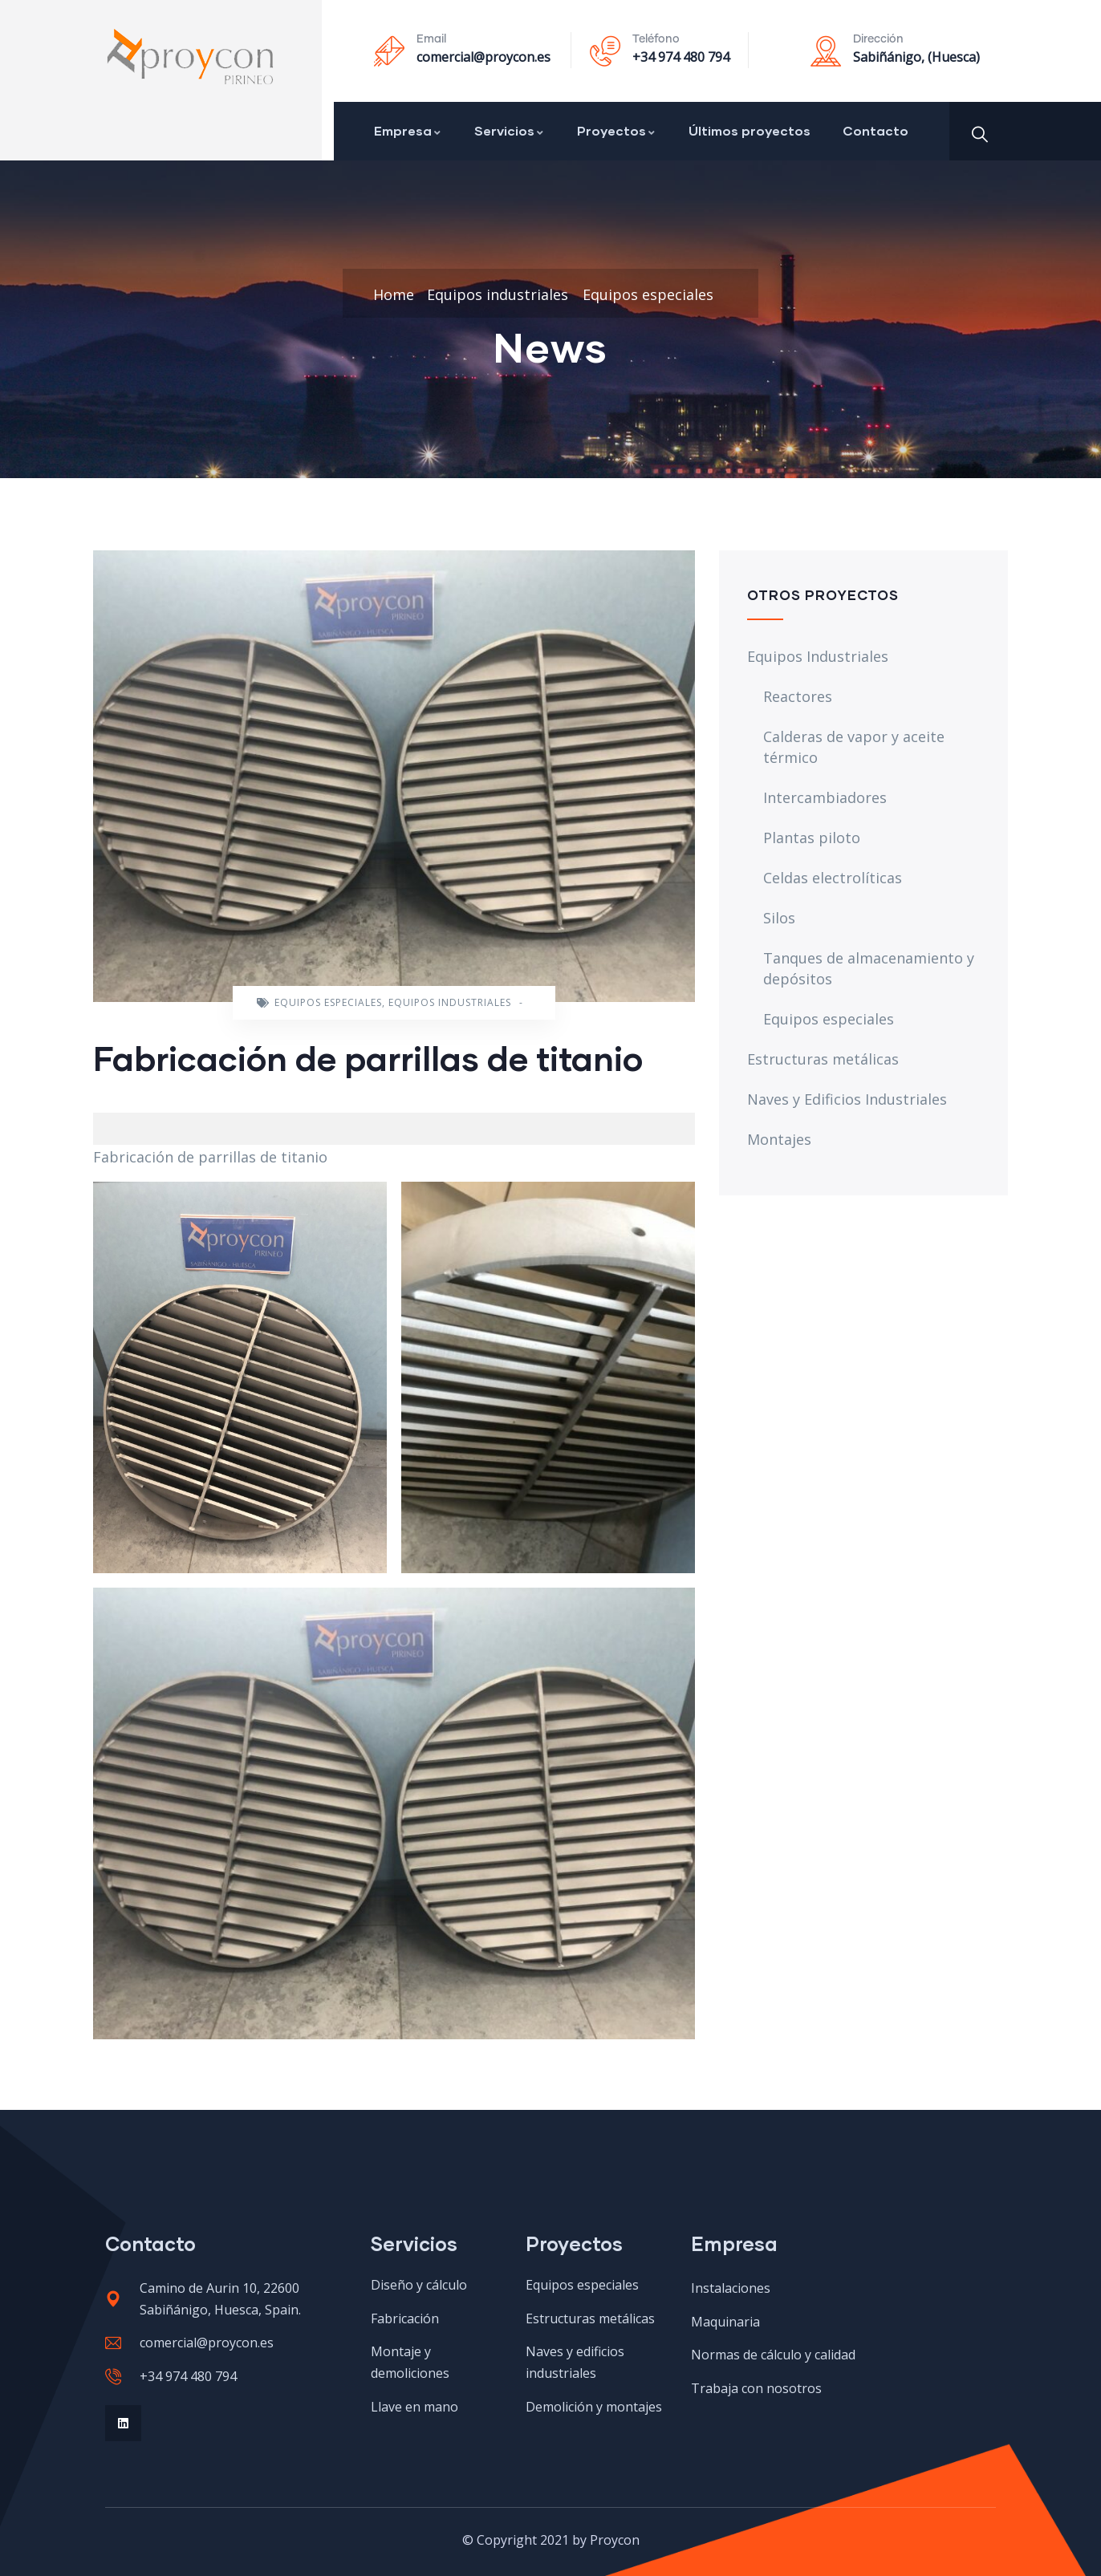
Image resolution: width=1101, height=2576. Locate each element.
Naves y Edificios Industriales (847, 1099)
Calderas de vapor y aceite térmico (854, 747)
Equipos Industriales (817, 656)
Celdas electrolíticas (832, 877)
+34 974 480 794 (680, 57)
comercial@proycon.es (483, 57)
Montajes (779, 1139)
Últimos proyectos (750, 130)
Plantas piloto (811, 837)
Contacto (875, 130)
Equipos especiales (648, 294)
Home (393, 294)
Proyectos (616, 130)
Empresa (408, 130)
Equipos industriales (497, 294)
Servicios (509, 130)
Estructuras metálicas (823, 1059)
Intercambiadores (825, 797)
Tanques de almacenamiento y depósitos (868, 968)
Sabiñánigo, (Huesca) (916, 57)
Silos (779, 917)
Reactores (797, 696)
